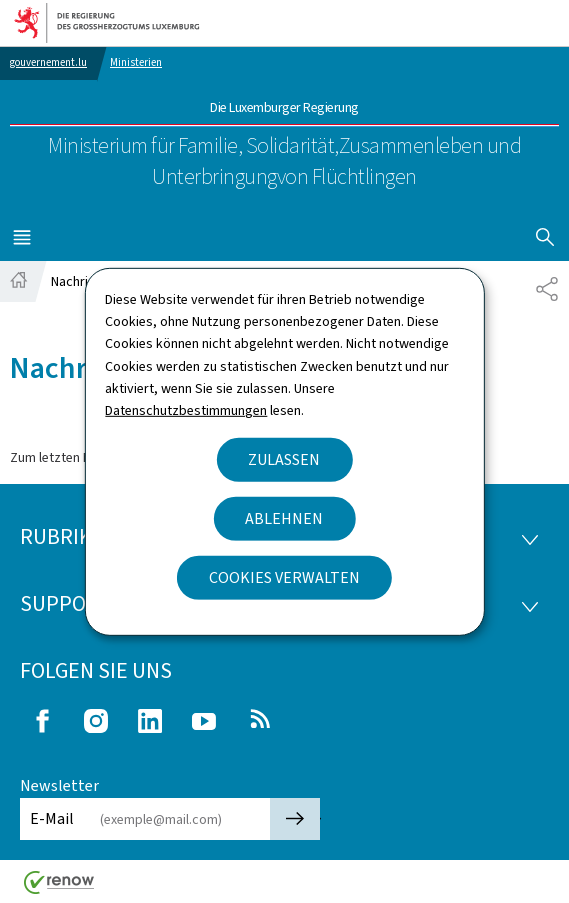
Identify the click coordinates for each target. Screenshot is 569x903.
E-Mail (52, 818)
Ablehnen (284, 518)
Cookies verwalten (284, 577)
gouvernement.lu (48, 62)
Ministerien (136, 62)
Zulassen (284, 459)
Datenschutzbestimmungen (186, 410)
